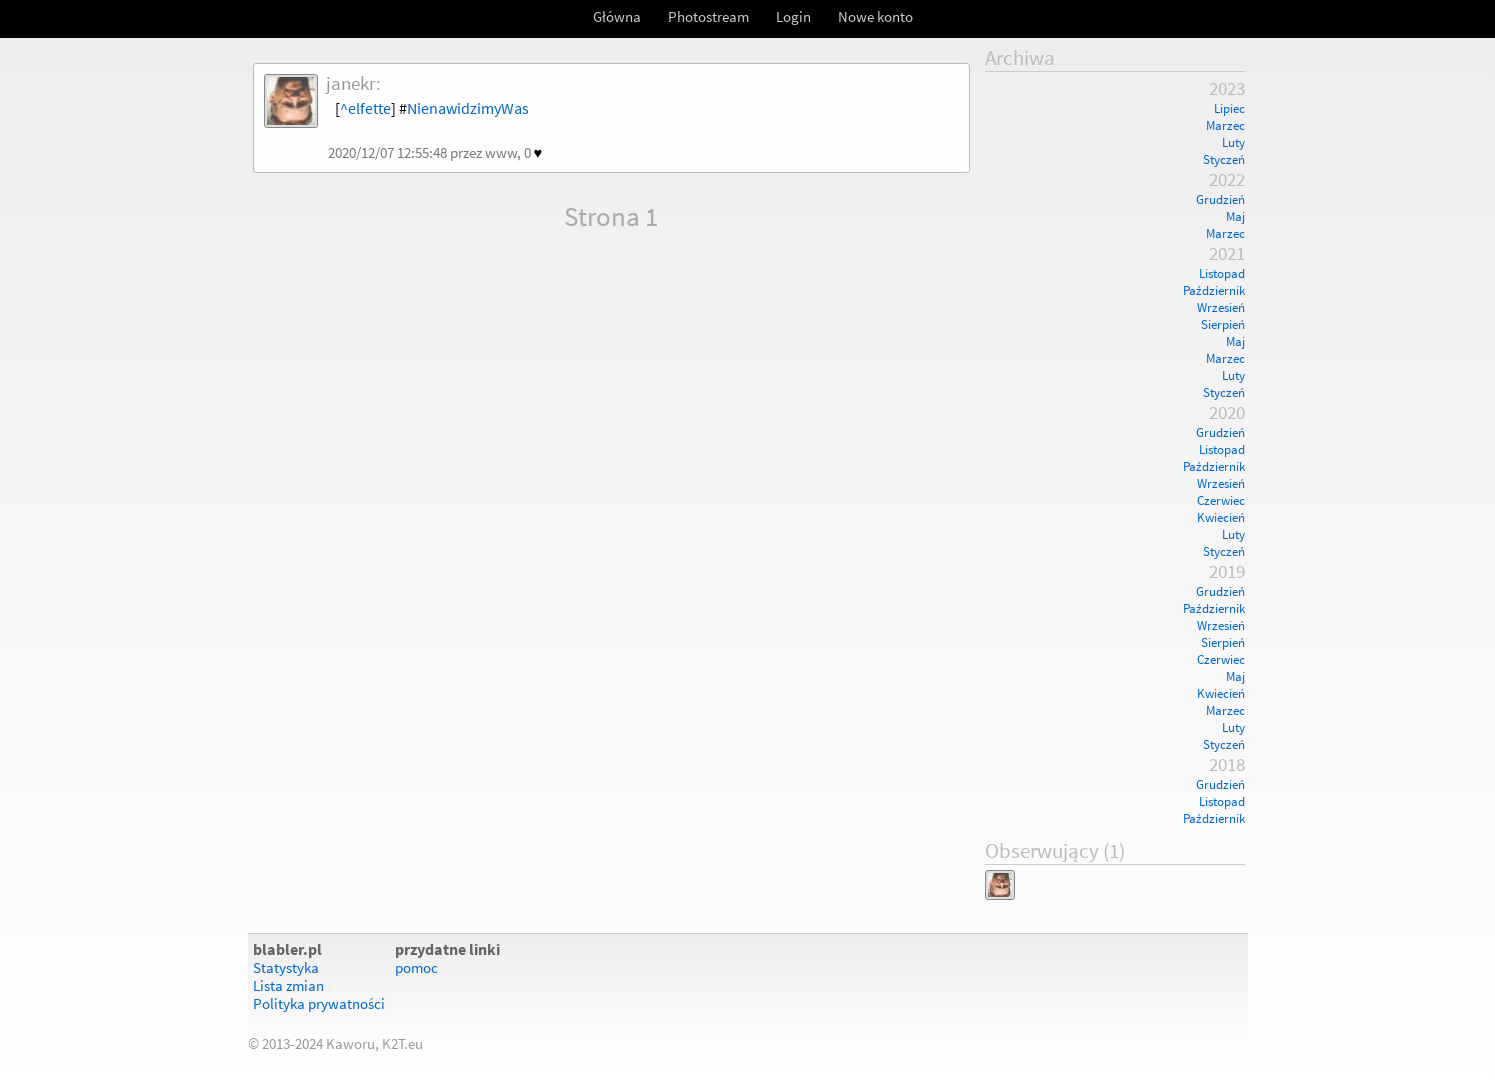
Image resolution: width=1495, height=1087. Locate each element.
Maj (1235, 216)
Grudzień (1220, 199)
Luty (1233, 142)
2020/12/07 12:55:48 (387, 153)
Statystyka (286, 968)
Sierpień (1223, 324)
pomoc (416, 968)
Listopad (1222, 273)
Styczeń (1224, 159)
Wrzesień (1221, 307)
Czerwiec (1221, 500)
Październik (1214, 290)
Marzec (1225, 125)
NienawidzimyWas (468, 108)
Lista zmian (288, 986)
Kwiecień (1221, 517)
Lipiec (1229, 108)
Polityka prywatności (319, 1004)
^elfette (365, 108)
